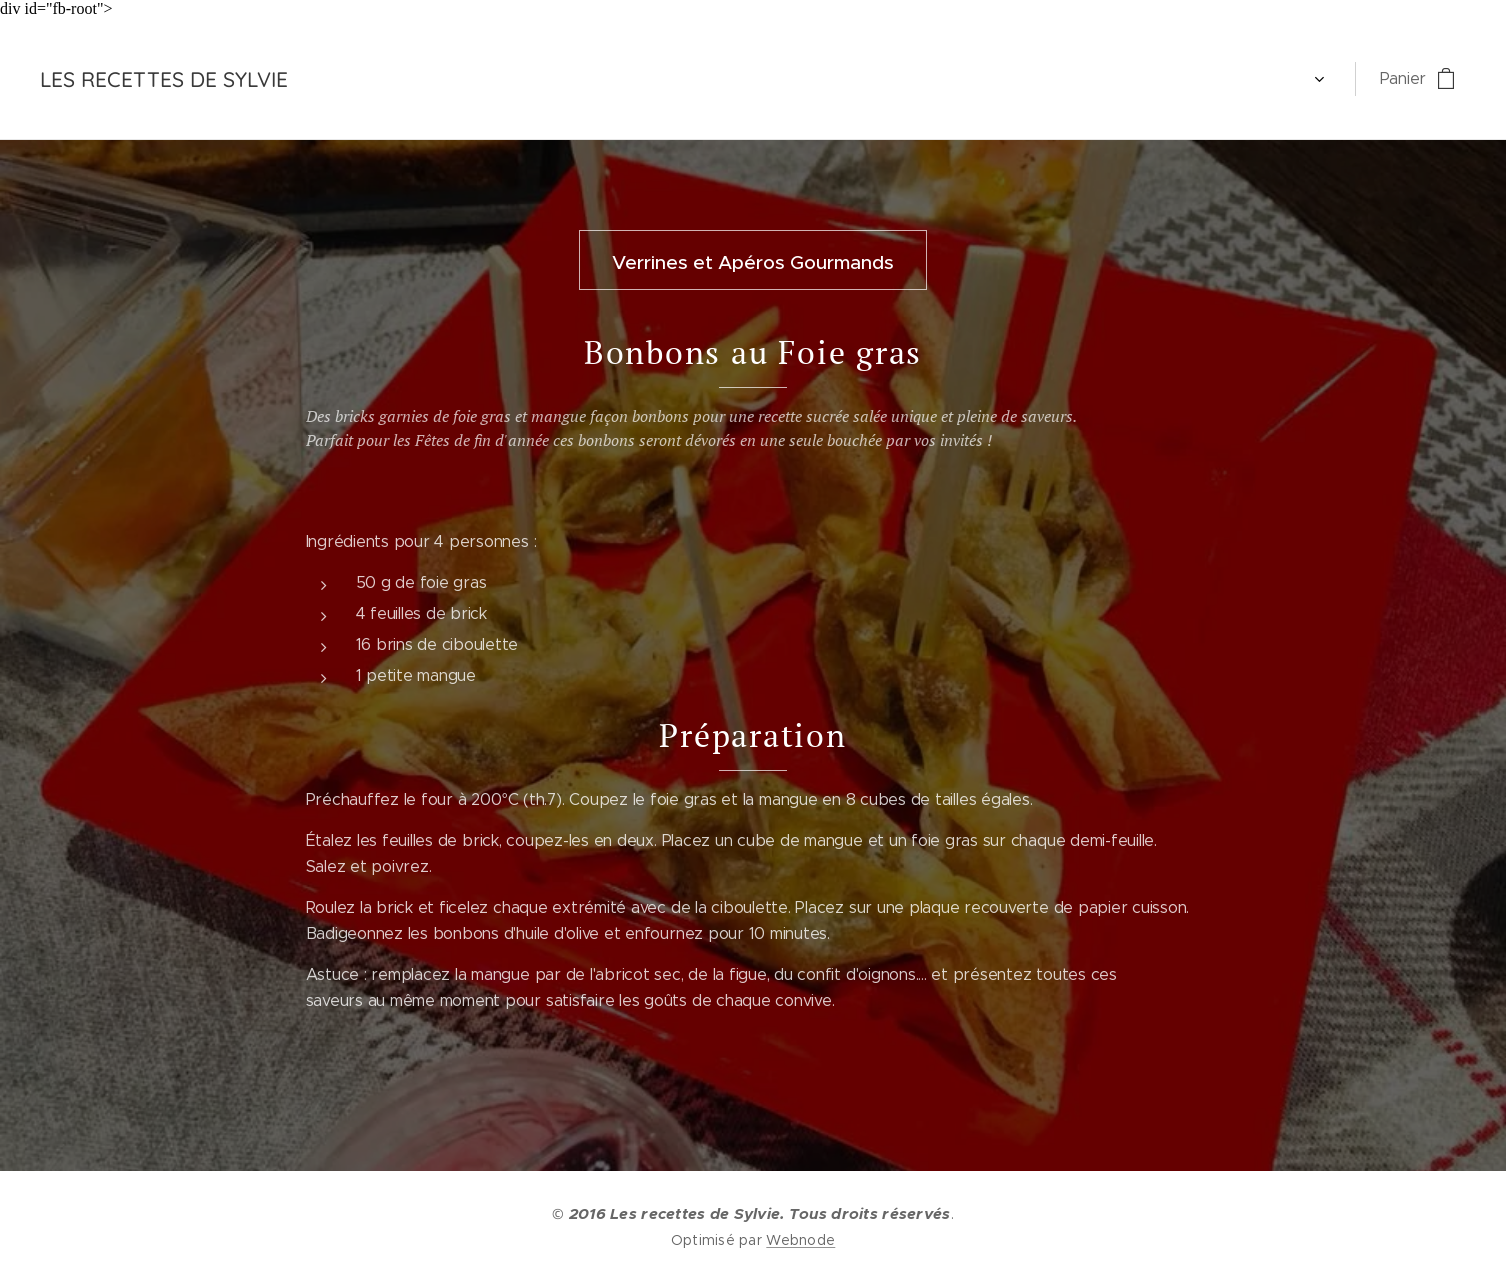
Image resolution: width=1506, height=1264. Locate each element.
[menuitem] (354, 79)
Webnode (800, 1240)
